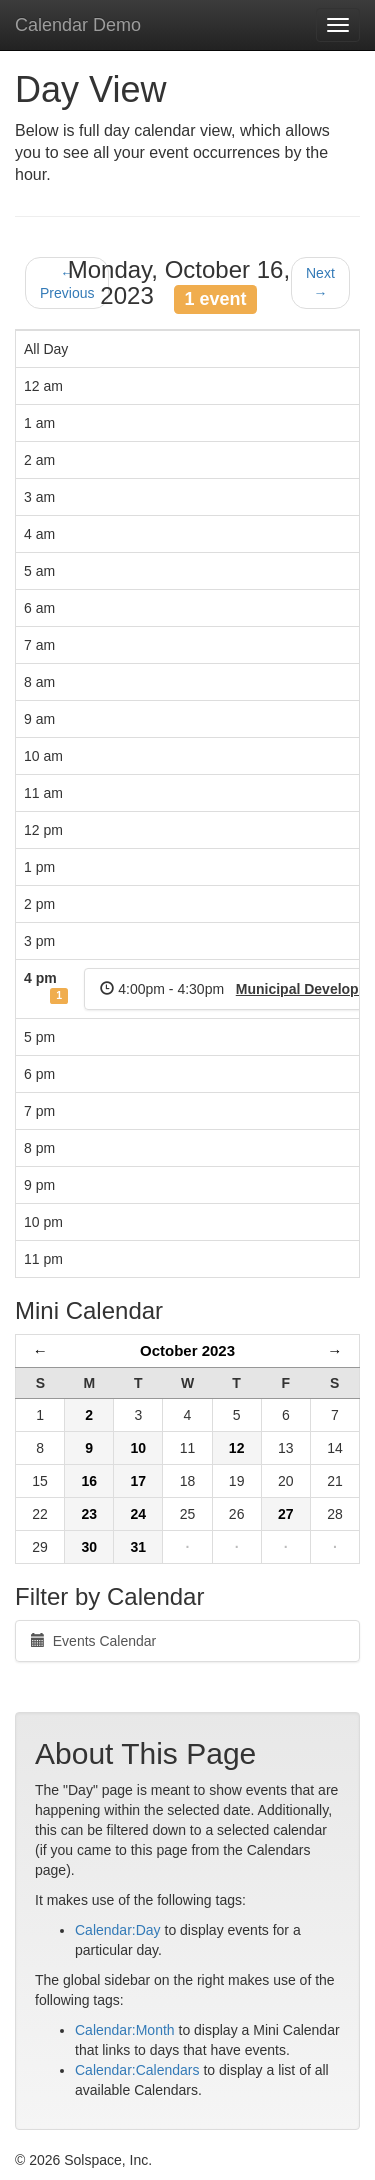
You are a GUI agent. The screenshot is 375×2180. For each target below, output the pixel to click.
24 (139, 1514)
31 (139, 1547)
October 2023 (187, 1350)
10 (139, 1448)
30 (89, 1547)
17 (139, 1481)
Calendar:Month (125, 2030)
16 (89, 1481)
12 (237, 1448)
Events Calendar (93, 1641)
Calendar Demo (78, 25)
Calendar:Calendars (137, 2070)
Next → (320, 283)
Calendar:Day (118, 1930)
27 (286, 1514)
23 (89, 1514)
